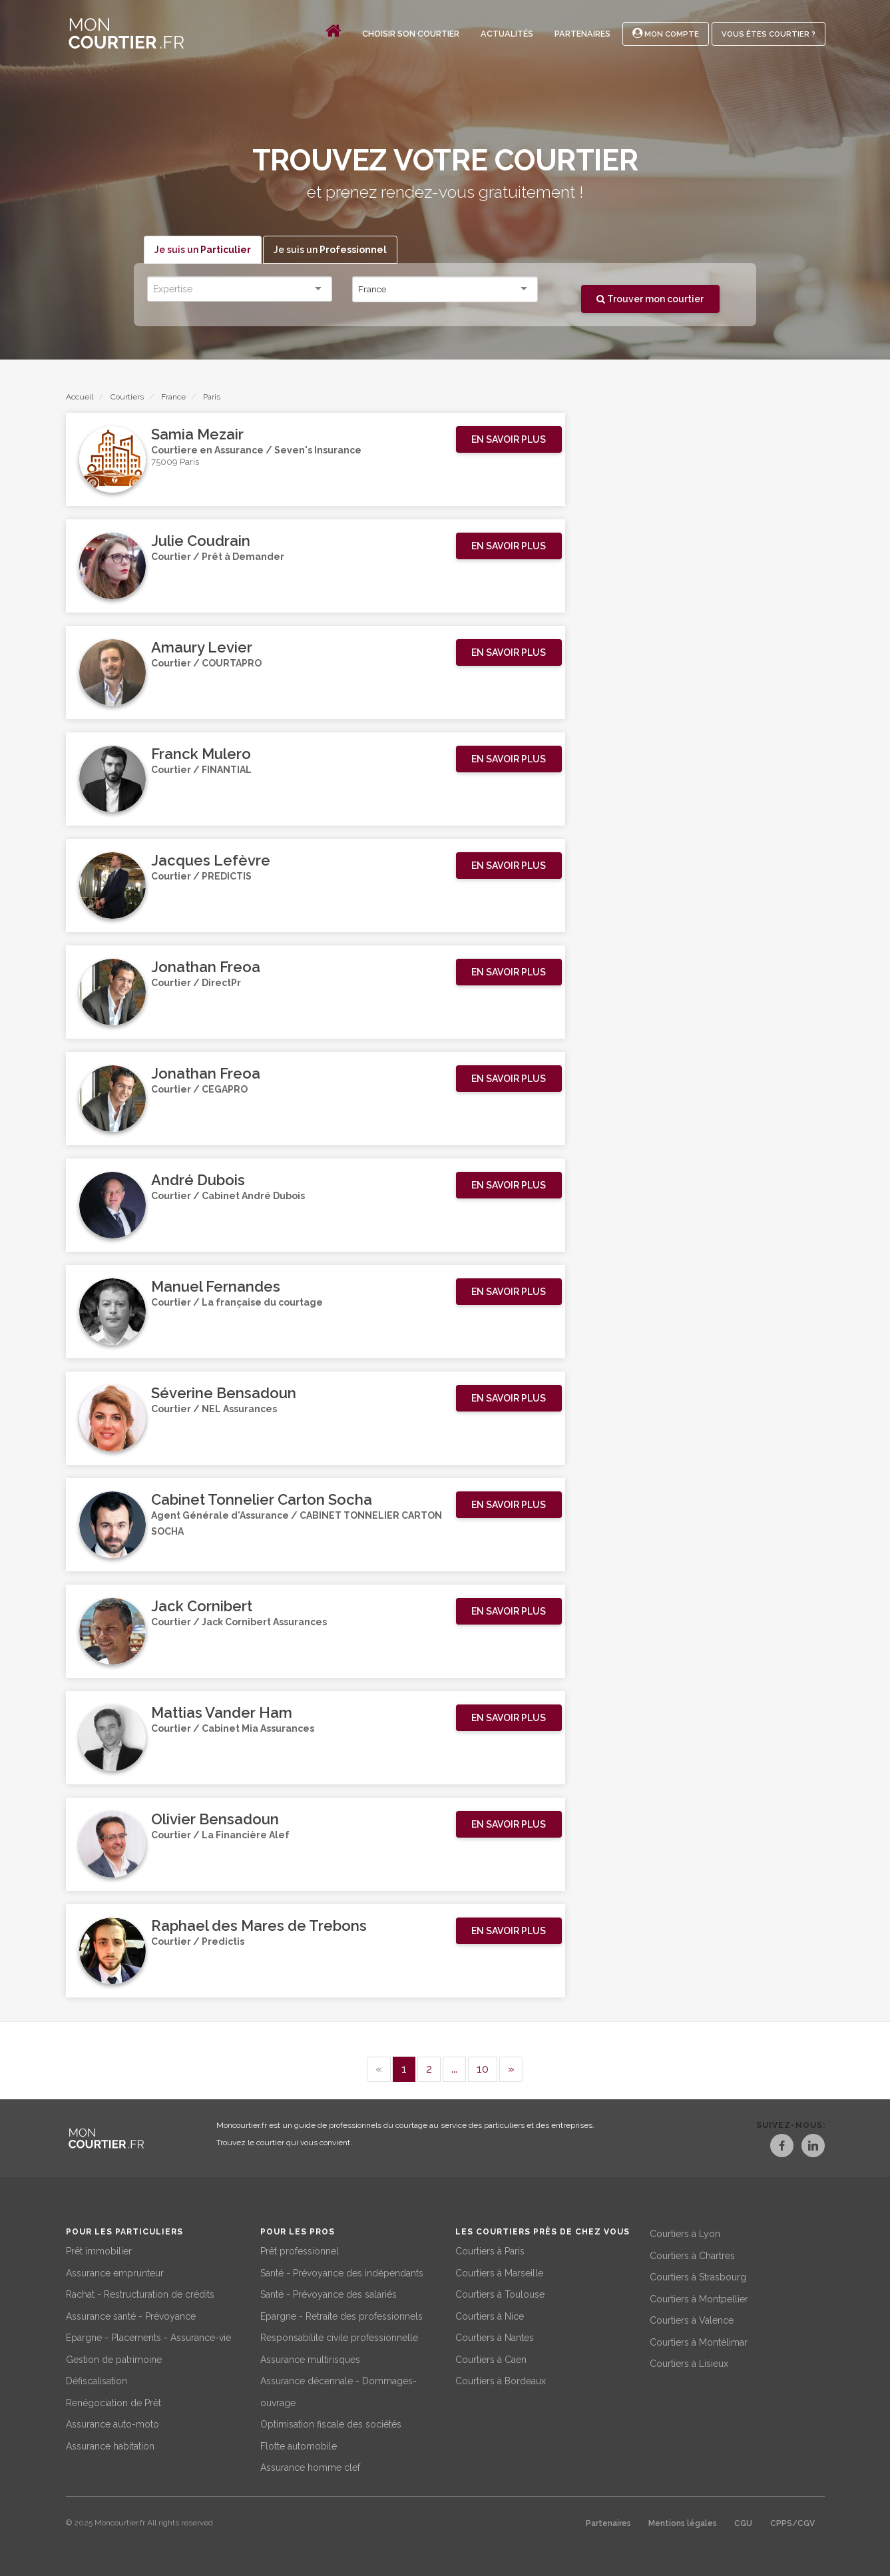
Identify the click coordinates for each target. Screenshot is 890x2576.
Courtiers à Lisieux (689, 2361)
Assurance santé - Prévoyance (131, 2314)
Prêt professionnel (299, 2249)
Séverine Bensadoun (223, 1393)
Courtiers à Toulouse (500, 2292)
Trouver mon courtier (650, 299)
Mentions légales (682, 2521)
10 (483, 2068)
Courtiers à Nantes (494, 2335)
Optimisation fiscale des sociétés (330, 2422)
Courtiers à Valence (692, 2318)
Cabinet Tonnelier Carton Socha (261, 1500)
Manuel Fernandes (215, 1287)
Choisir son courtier (410, 34)
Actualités (507, 34)
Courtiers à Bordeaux (500, 2379)
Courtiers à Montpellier (699, 2297)
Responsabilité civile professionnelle (339, 2335)
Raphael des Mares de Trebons (259, 1926)
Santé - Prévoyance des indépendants (341, 2271)
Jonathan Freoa (205, 967)
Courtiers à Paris (490, 2249)
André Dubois (198, 1180)
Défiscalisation (96, 2379)
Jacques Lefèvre (210, 861)
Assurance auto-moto (112, 2422)
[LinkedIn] (813, 2148)
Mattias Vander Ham (221, 1713)
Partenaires (582, 34)
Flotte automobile (298, 2444)
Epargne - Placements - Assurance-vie (148, 2335)
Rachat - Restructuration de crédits (140, 2292)
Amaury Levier (201, 647)
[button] (509, 440)
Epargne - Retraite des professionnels (341, 2314)
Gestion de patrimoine (114, 2357)
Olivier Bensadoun (215, 1819)
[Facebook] (769, 2148)
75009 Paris (175, 464)
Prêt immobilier (99, 2249)
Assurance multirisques (310, 2357)
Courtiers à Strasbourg (698, 2275)
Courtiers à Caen (491, 2357)
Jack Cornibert (201, 1606)
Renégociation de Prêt (113, 2401)
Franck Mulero (201, 754)
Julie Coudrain (200, 541)
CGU (743, 2521)
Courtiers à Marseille (499, 2271)
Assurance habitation (110, 2444)
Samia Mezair (197, 434)
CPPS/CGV (792, 2521)
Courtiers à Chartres (692, 2253)
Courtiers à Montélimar (699, 2340)
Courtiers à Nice (489, 2314)
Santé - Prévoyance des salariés (328, 2292)
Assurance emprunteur (115, 2271)
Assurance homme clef (310, 2465)
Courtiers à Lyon (685, 2231)
